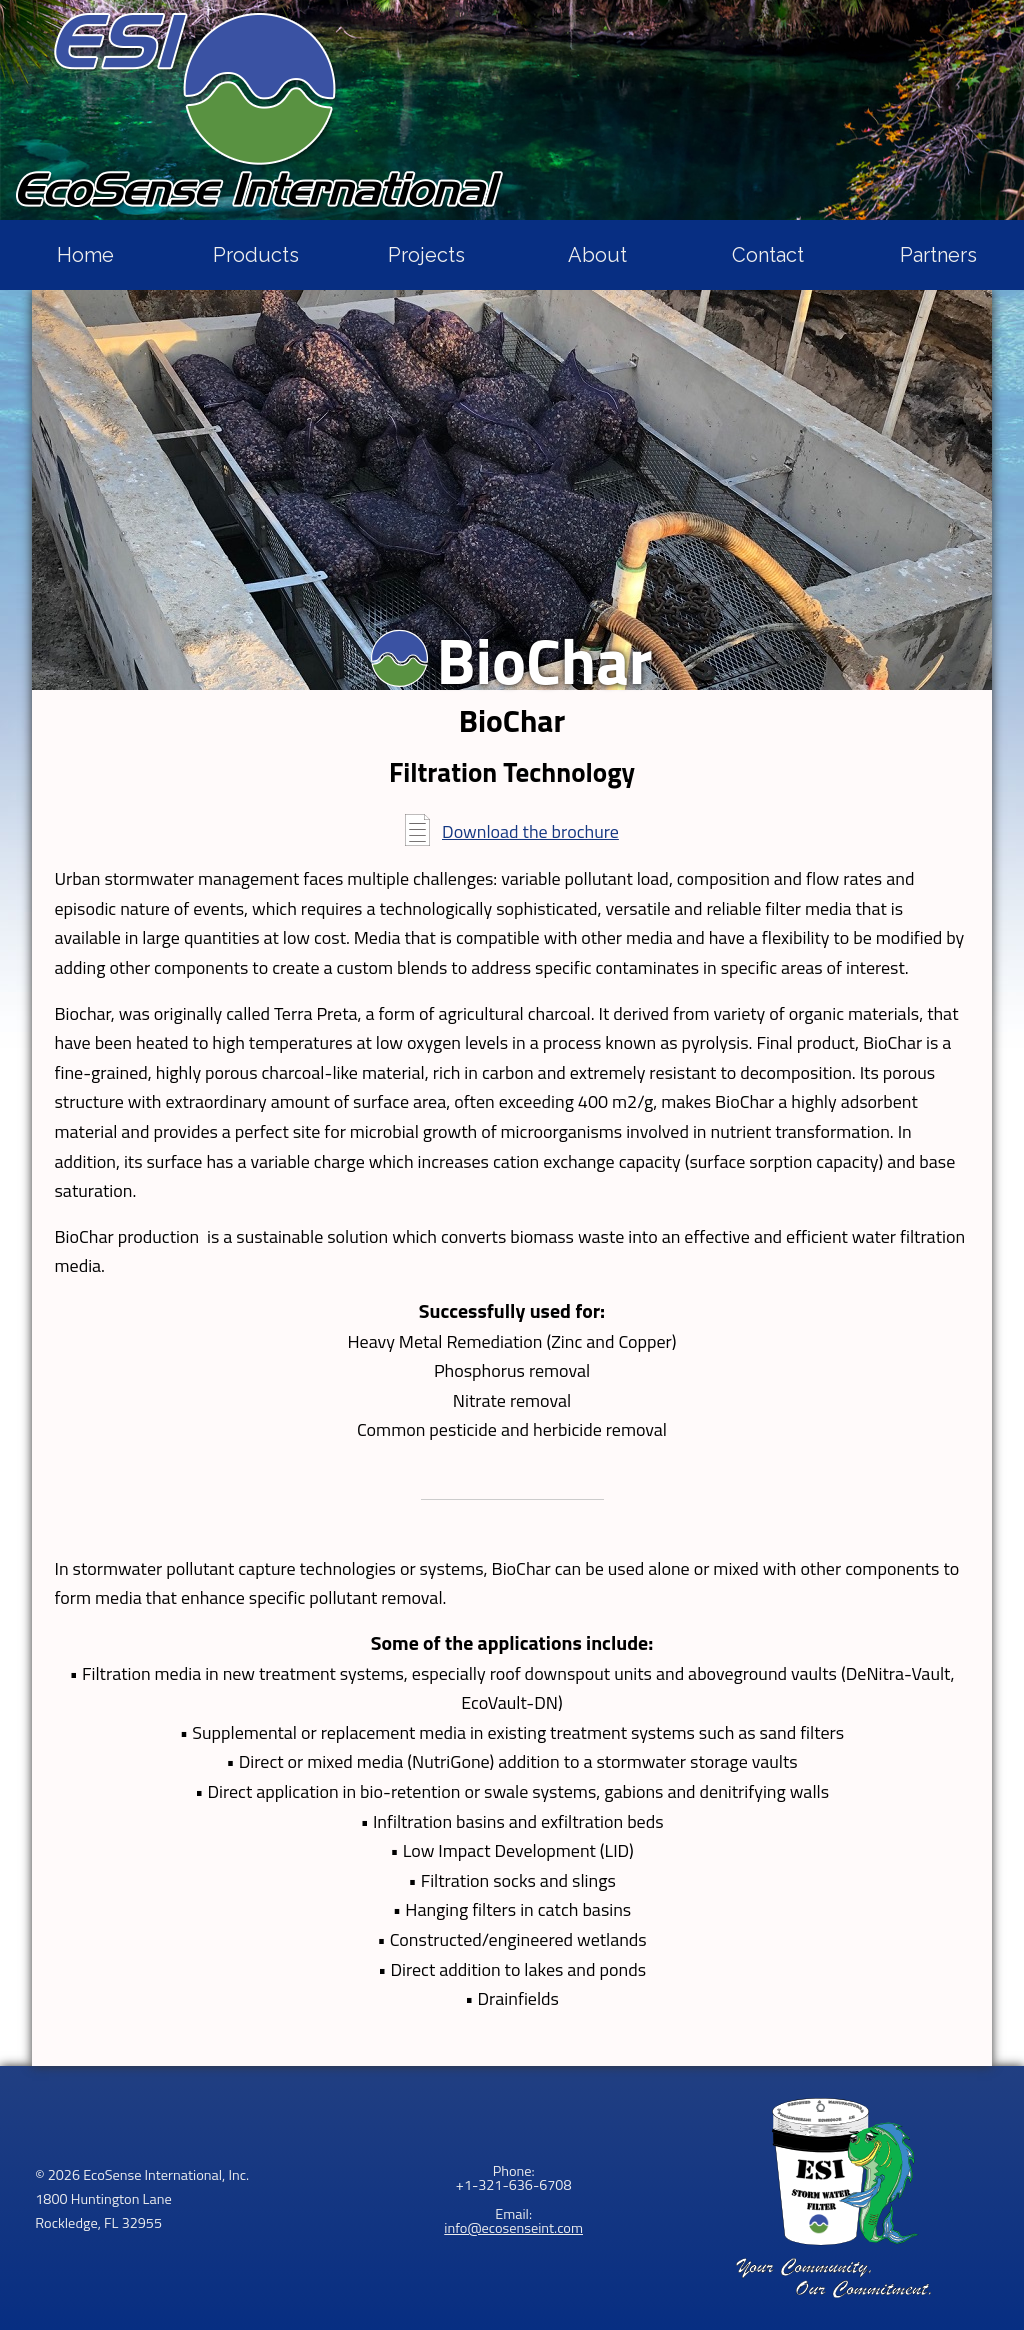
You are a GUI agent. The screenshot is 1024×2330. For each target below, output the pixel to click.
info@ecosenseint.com (513, 2228)
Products (256, 255)
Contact (768, 255)
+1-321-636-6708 (514, 2185)
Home (85, 255)
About (597, 255)
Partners (938, 255)
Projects (426, 255)
